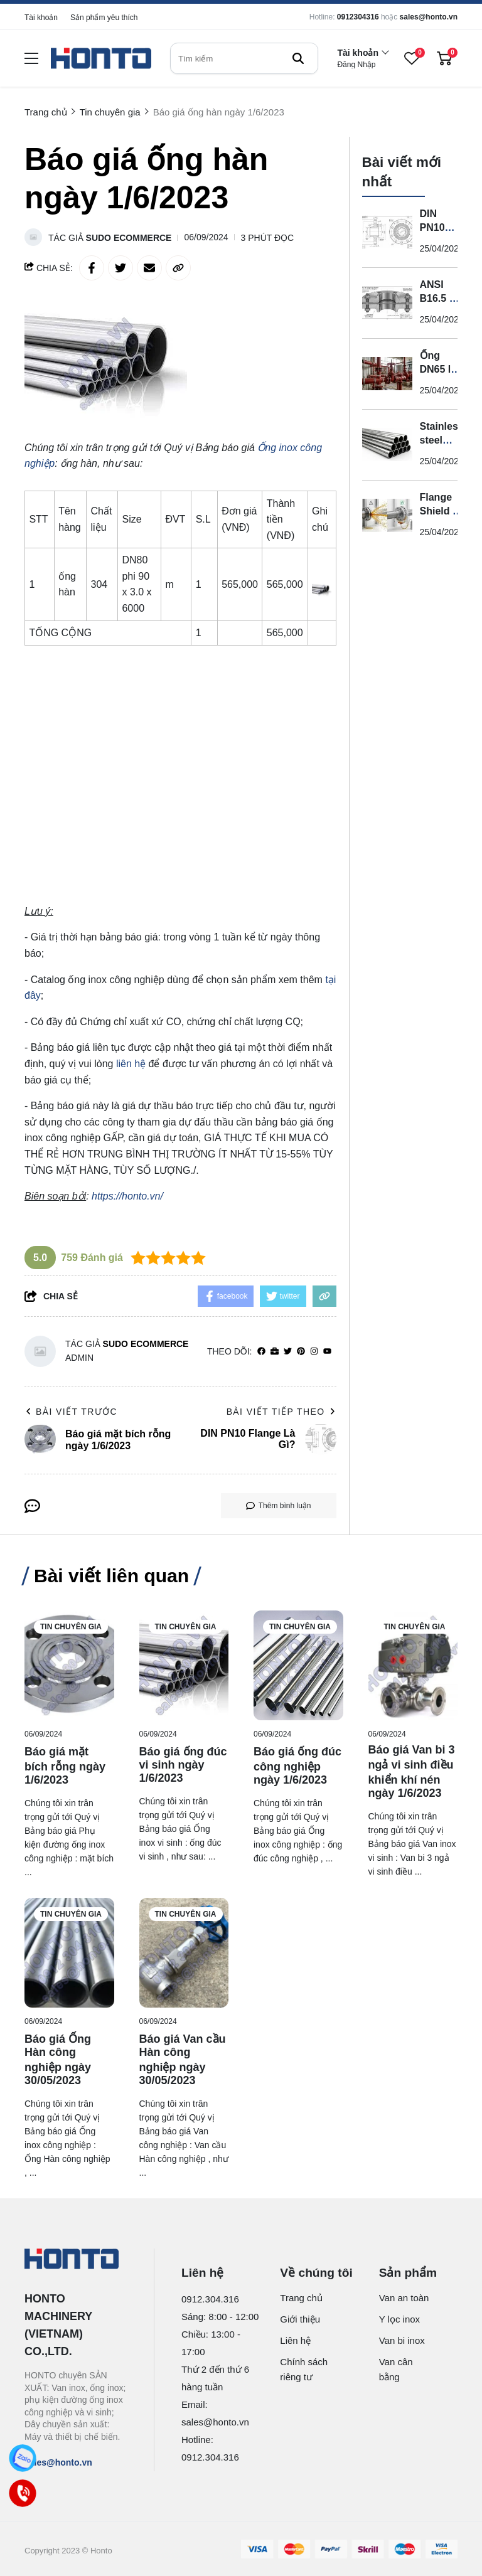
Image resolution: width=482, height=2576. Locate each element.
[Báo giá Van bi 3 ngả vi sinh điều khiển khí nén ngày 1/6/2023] (413, 1665)
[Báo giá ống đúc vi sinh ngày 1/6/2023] (184, 1665)
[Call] (22, 2493)
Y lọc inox (399, 2319)
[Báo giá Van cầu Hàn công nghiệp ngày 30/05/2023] (184, 1953)
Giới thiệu (300, 2319)
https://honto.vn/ (127, 1196)
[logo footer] (75, 2260)
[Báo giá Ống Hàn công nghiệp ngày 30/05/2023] (69, 1953)
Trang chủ (301, 2297)
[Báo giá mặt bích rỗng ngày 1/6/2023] (69, 1665)
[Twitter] (288, 1351)
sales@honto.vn (429, 17)
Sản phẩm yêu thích (103, 17)
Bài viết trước (70, 1412)
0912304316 (358, 17)
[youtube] (327, 1351)
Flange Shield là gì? (440, 511)
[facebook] (261, 1351)
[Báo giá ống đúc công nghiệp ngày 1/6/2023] (298, 1665)
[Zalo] (22, 2458)
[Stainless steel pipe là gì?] (387, 445)
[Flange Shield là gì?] (387, 516)
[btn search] (298, 58)
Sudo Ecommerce (129, 238)
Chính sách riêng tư (304, 2369)
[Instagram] (314, 1351)
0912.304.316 (210, 2299)
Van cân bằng (396, 2369)
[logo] (101, 59)
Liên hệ (295, 2340)
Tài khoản (41, 17)
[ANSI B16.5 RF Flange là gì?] (387, 303)
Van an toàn (404, 2297)
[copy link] (178, 267)
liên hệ (131, 1063)
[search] (244, 58)
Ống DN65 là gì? (438, 369)
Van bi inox (402, 2340)
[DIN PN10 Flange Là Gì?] (387, 232)
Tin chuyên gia (71, 1626)
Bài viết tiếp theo (281, 1412)
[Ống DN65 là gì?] (387, 374)
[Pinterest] (301, 1351)
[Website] (274, 1351)
